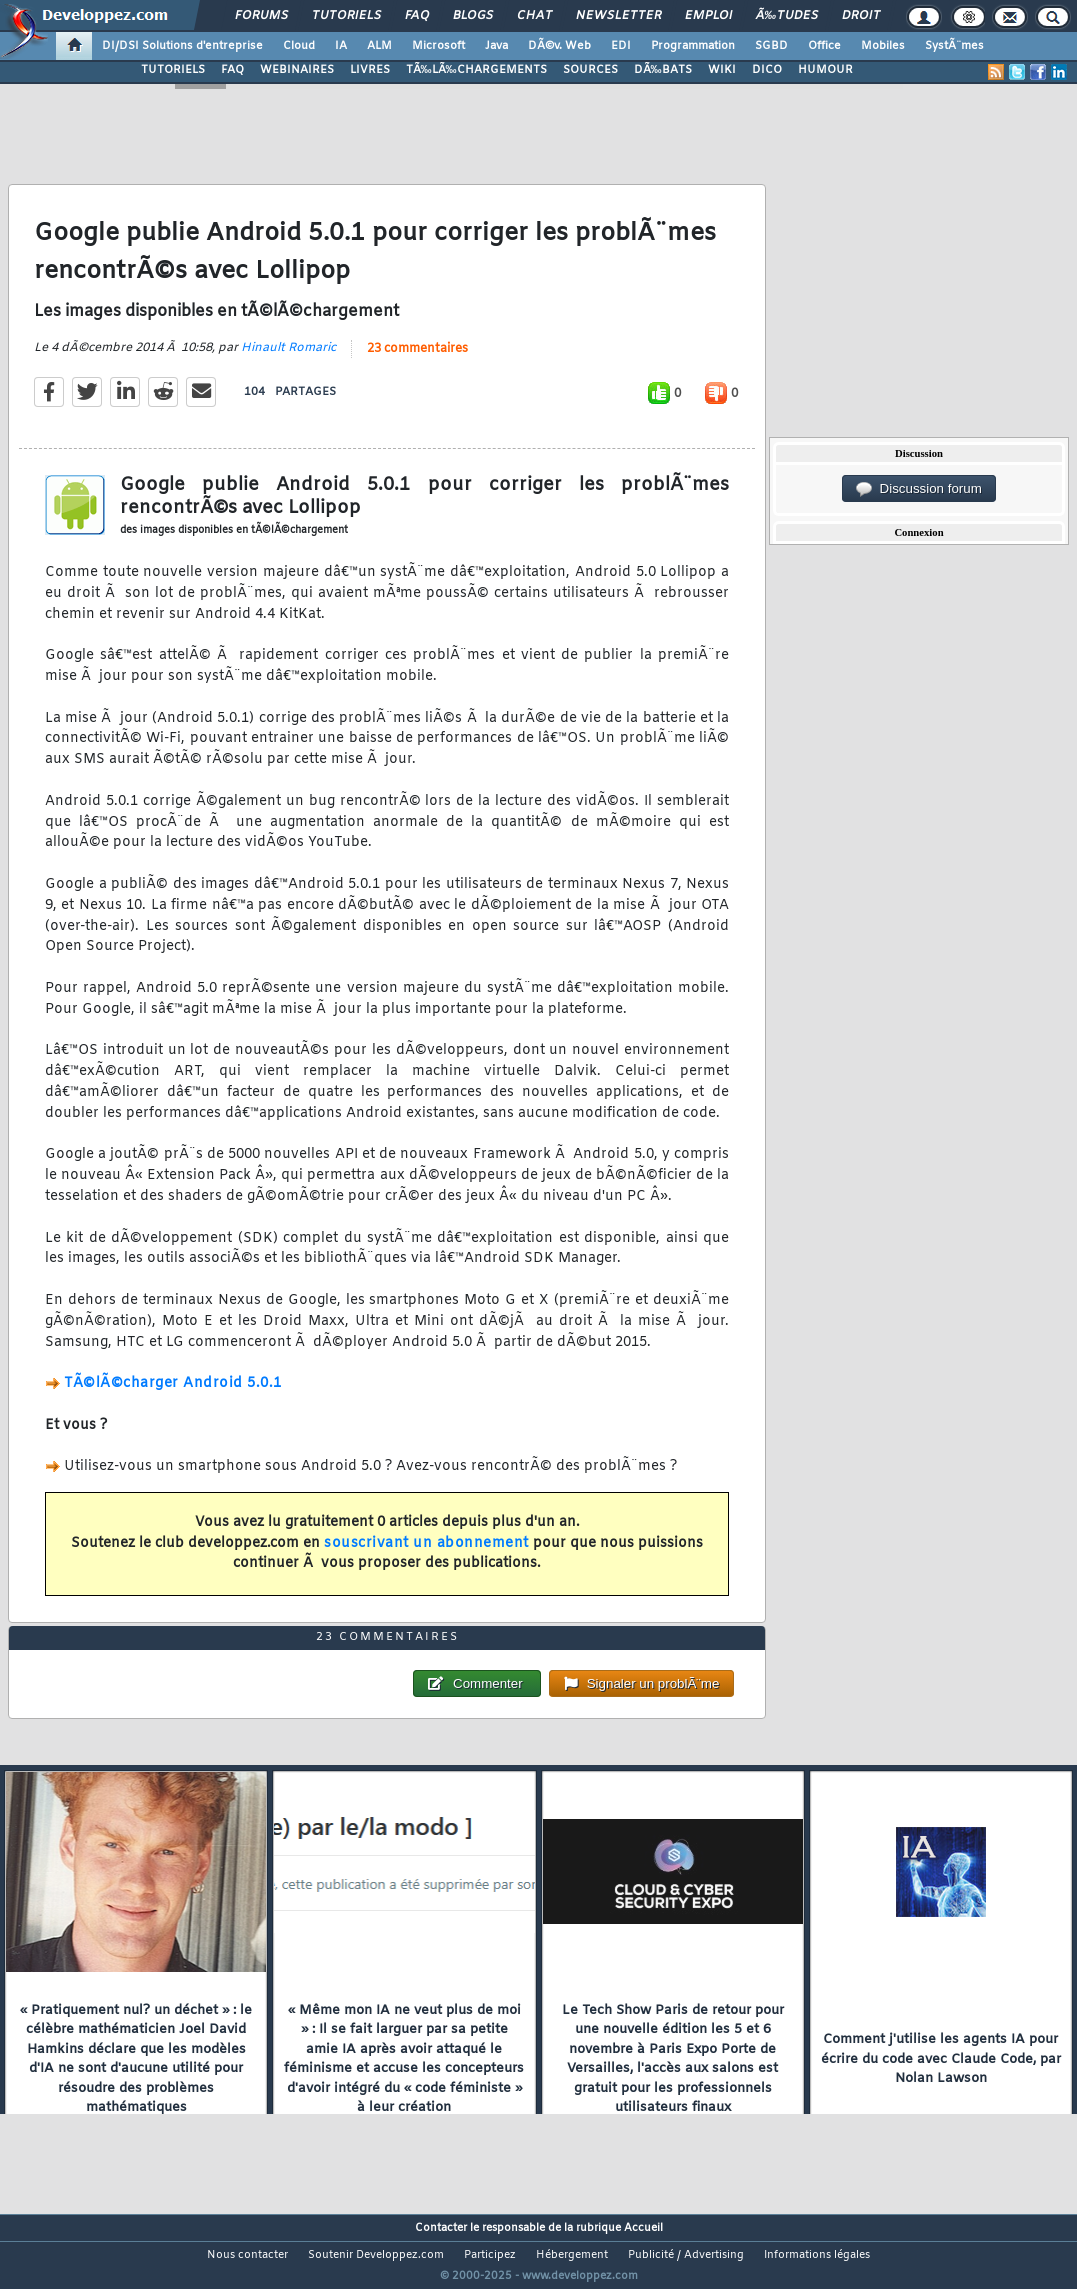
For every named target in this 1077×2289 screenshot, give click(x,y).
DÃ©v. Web (559, 46)
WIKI (722, 70)
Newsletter (618, 16)
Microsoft (438, 46)
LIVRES (370, 70)
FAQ (417, 16)
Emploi (708, 16)
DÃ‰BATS (663, 70)
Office (824, 46)
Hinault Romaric (288, 360)
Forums (261, 16)
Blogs (473, 16)
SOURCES (590, 70)
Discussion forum (919, 489)
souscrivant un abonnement (426, 1555)
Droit (861, 16)
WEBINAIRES (297, 70)
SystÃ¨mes (954, 46)
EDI (621, 46)
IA (341, 46)
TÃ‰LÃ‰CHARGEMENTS (476, 70)
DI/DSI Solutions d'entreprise (182, 46)
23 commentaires (417, 361)
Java (496, 46)
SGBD (771, 46)
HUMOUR (825, 70)
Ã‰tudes (787, 16)
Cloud (299, 46)
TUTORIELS (173, 70)
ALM (379, 46)
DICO (767, 70)
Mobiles (883, 46)
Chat (534, 16)
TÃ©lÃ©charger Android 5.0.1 (173, 1396)
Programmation (693, 46)
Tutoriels (346, 16)
